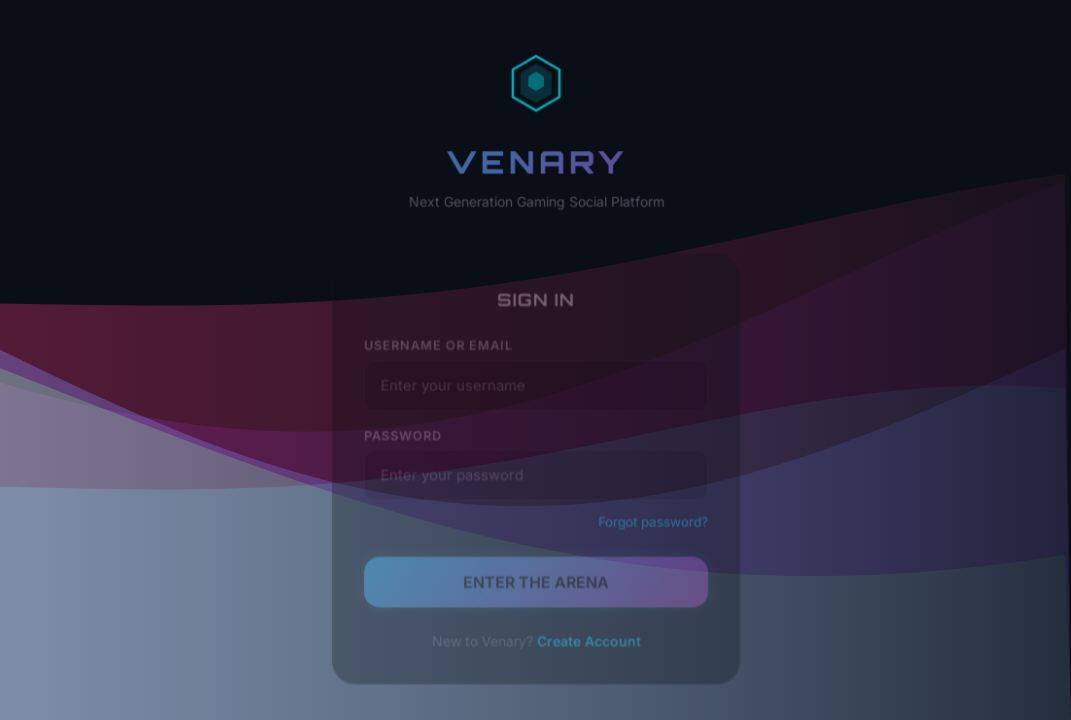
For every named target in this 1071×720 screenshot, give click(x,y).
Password (406, 440)
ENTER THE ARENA (535, 583)
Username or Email (440, 353)
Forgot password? (649, 524)
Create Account (587, 641)
